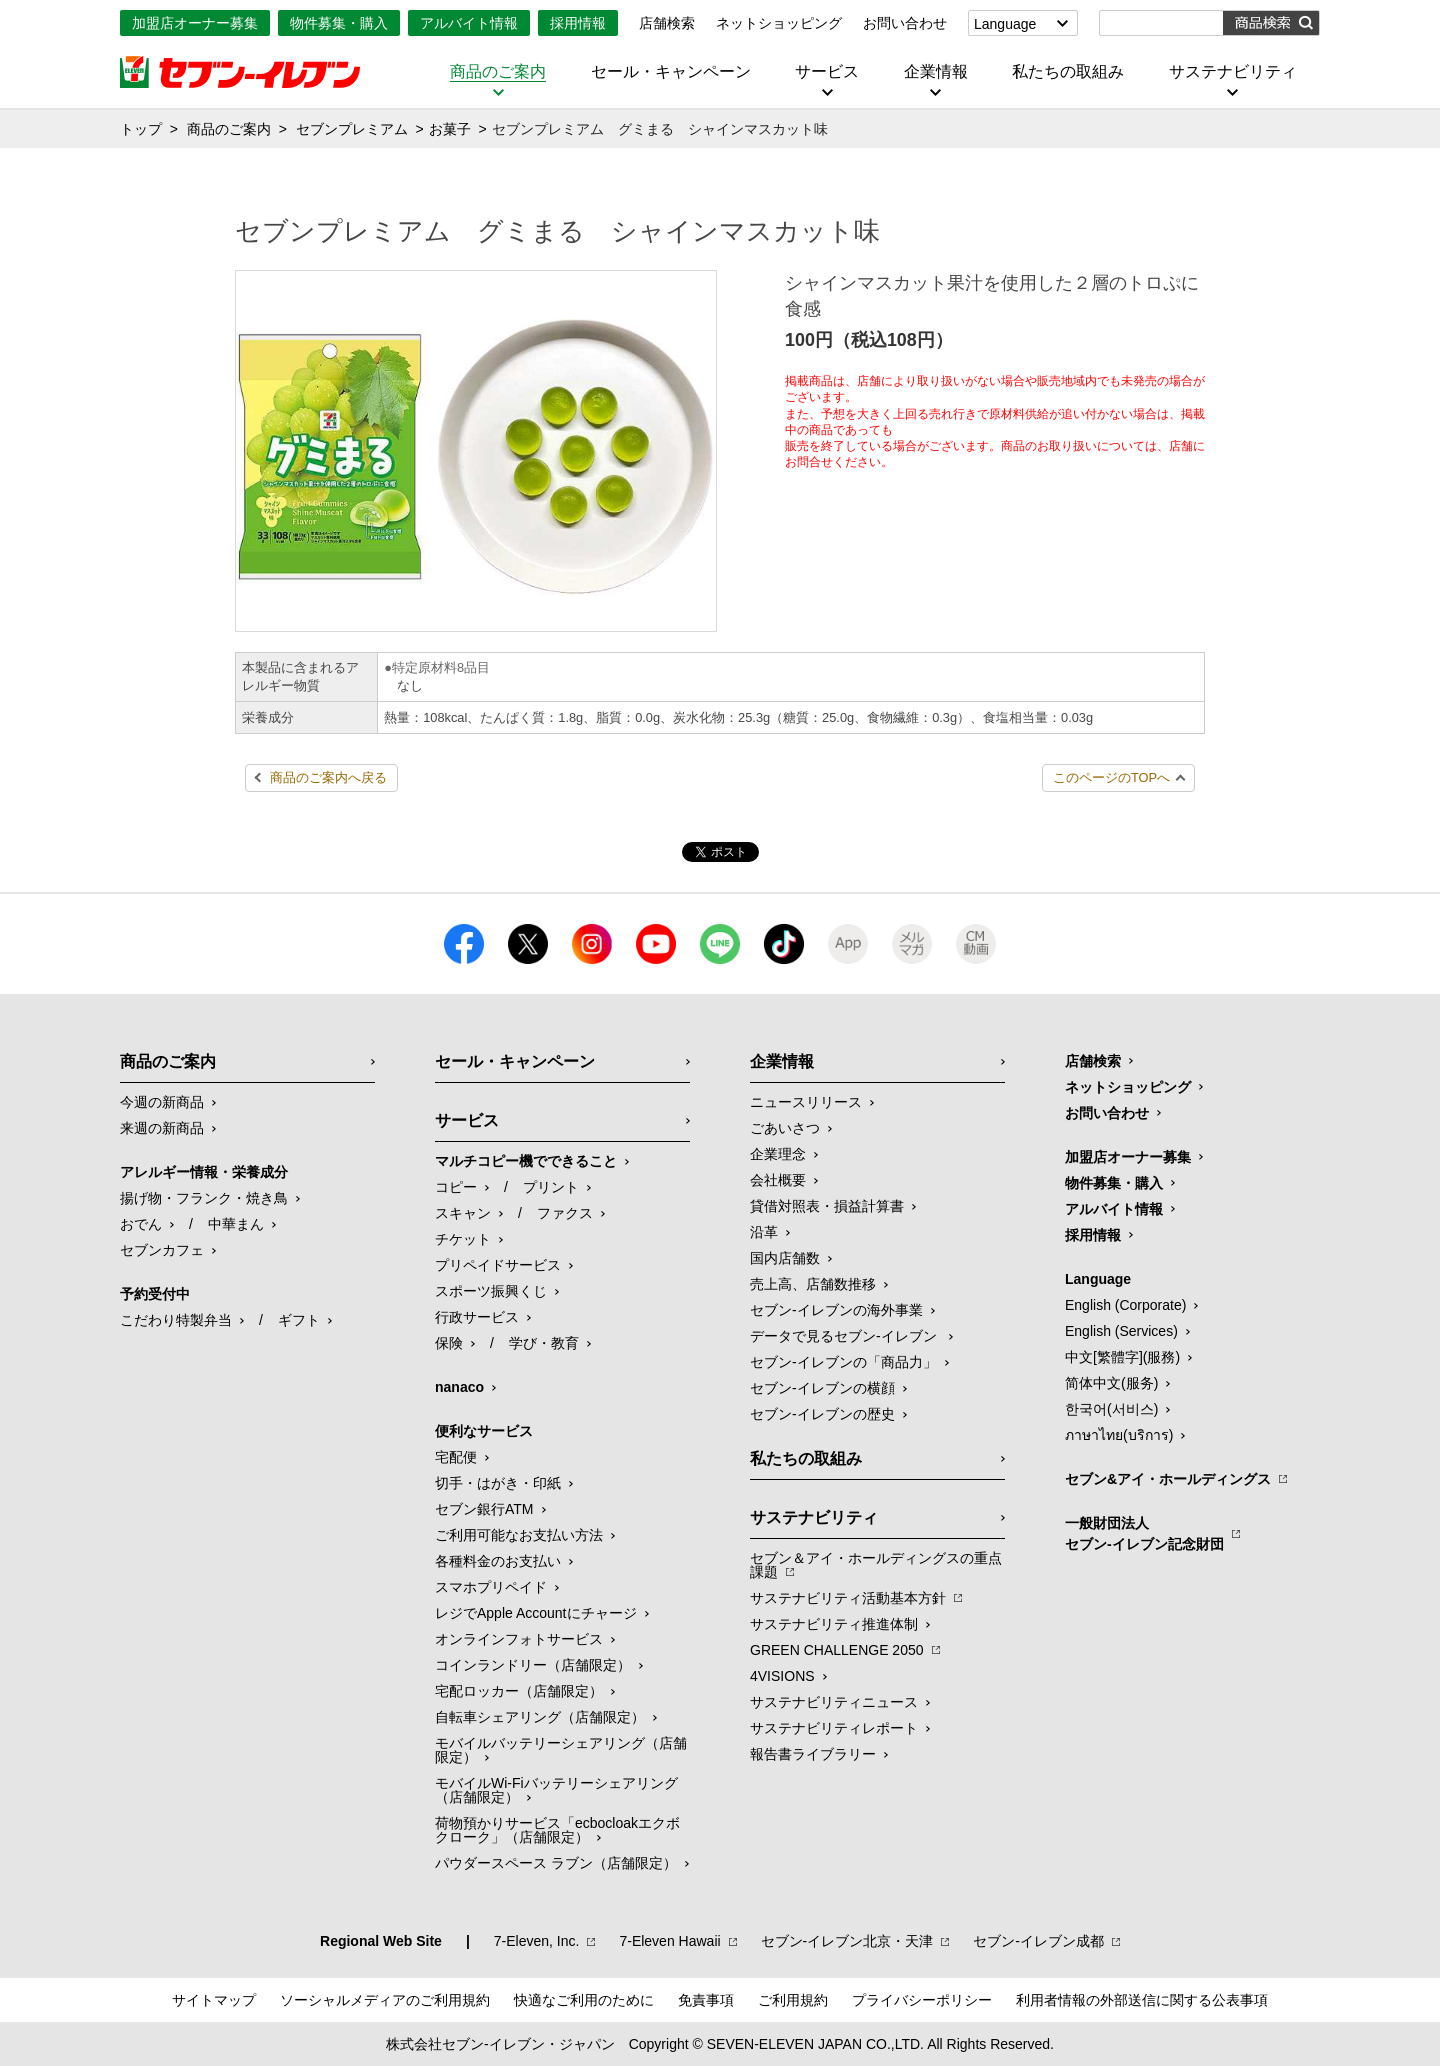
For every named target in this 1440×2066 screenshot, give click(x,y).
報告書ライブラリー (813, 1754)
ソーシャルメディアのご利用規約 (385, 2000)
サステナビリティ (1233, 72)
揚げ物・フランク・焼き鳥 (204, 1198)
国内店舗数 (785, 1258)
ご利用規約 (793, 2000)
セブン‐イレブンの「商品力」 (843, 1362)
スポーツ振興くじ (491, 1291)
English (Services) (1121, 1331)
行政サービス (477, 1317)
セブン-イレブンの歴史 (822, 1414)
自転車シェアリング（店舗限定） (540, 1717)
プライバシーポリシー (922, 2000)
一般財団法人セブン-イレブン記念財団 (1144, 1533)
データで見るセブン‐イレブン (845, 1336)
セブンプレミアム (352, 129)
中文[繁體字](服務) (1122, 1357)
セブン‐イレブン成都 (1038, 1941)
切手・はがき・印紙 (498, 1483)
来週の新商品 (162, 1128)
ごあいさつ (785, 1128)
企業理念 (778, 1154)
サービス (827, 72)
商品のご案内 (498, 72)
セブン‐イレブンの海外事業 (836, 1310)
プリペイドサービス (498, 1265)
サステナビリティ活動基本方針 (848, 1598)
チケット (463, 1239)
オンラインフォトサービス (519, 1639)
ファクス (565, 1213)
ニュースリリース (806, 1102)
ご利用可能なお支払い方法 (519, 1535)
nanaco (459, 1387)
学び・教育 (544, 1343)
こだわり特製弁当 (176, 1320)
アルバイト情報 (469, 23)
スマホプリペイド (491, 1587)
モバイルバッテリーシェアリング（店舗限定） (561, 1750)
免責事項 (706, 2000)
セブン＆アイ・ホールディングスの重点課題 (876, 1565)
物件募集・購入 (339, 23)
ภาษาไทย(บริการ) (1119, 1435)
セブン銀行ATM (484, 1509)
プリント (551, 1187)
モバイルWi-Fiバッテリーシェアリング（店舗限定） (556, 1790)
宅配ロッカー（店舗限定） (519, 1691)
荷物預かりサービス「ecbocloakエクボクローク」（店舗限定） (557, 1830)
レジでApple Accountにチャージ (536, 1613)
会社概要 (778, 1180)
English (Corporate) (1125, 1305)
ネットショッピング (779, 23)
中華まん (236, 1224)
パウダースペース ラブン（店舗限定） (556, 1863)
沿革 (764, 1232)
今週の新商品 (162, 1102)
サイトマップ (214, 2000)
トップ (141, 129)
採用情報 (578, 23)
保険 (449, 1343)
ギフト (299, 1320)
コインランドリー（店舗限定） (533, 1665)
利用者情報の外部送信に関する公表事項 (1142, 2000)
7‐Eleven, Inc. (537, 1941)
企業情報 (936, 72)
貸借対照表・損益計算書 (827, 1206)
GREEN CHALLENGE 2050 (837, 1650)
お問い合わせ (905, 23)
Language (1005, 24)
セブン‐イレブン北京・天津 (847, 1941)
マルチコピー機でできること (526, 1161)
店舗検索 (667, 23)
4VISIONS (782, 1676)
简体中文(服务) (1111, 1383)
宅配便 (456, 1457)
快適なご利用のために (584, 2000)
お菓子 (450, 129)
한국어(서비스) (1111, 1409)
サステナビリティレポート (834, 1728)
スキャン (463, 1213)
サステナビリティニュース (834, 1702)
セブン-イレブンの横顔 (822, 1388)
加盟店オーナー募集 (195, 23)
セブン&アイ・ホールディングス (1168, 1479)
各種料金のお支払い (498, 1561)
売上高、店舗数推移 (813, 1284)
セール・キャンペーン (671, 72)
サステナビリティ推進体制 (834, 1624)
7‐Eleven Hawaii (669, 1941)
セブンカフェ (162, 1250)
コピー (456, 1187)
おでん (141, 1224)
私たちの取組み (1068, 72)
